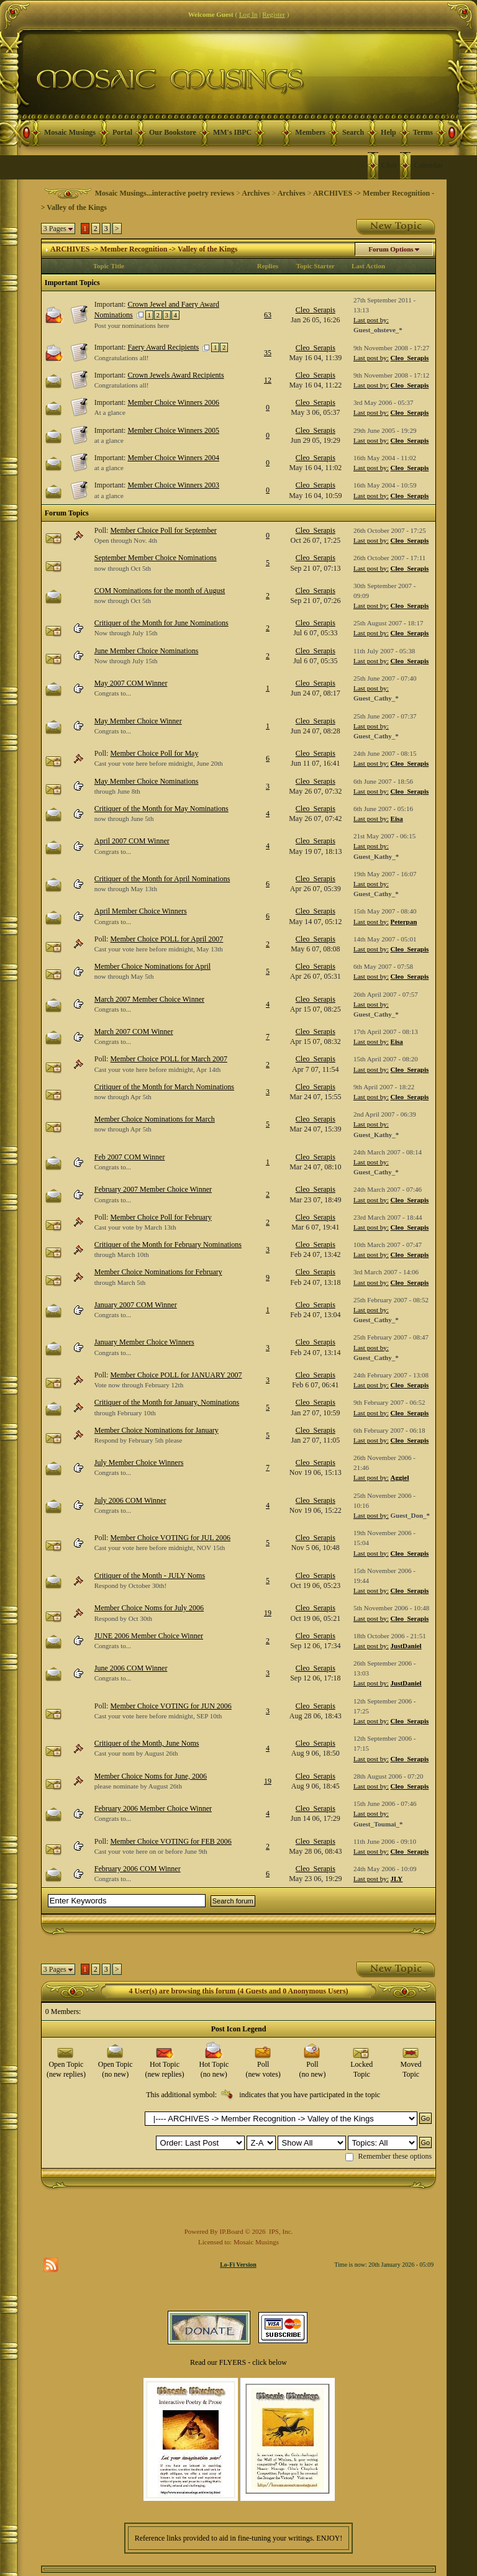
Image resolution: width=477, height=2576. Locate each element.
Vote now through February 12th (138, 1385)
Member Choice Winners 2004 (173, 457)
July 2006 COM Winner (130, 1500)
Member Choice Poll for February (160, 1217)
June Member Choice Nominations (146, 650)
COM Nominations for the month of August (159, 590)
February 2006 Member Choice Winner (153, 1808)
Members (310, 132)
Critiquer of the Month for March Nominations (164, 1086)
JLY (397, 1878)
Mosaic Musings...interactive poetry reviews (164, 193)
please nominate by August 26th (138, 1786)
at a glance (109, 440)
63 (267, 315)
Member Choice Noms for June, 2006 (150, 1776)
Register (273, 14)
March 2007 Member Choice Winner (149, 999)
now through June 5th (124, 818)
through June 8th (117, 791)
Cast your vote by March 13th (135, 1227)
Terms (423, 132)
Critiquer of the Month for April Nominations (162, 878)
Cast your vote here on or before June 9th (150, 1851)
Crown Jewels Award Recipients (175, 375)
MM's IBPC (232, 132)
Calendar (428, 165)
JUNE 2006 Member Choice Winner (148, 1635)
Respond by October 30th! (130, 1585)
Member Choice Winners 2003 (173, 485)
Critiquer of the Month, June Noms (146, 1743)
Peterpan (404, 921)
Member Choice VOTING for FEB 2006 (170, 1841)
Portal (122, 132)
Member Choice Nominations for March (154, 1119)
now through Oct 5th (122, 568)
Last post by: (371, 320)
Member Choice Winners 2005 (173, 430)
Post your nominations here (132, 325)
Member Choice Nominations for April (152, 966)
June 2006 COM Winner (131, 1668)
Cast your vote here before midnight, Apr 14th (157, 1069)
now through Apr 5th (123, 1096)
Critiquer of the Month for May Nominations (161, 808)
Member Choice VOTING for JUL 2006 (170, 1537)
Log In (248, 14)
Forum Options (390, 249)
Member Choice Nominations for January (156, 1430)
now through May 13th (125, 888)
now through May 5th (124, 976)
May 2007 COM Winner (131, 683)
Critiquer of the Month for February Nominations (168, 1244)
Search (353, 132)
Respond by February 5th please (138, 1440)
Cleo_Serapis (315, 310)
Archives (256, 193)
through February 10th (125, 1413)
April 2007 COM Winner (132, 841)
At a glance (109, 412)
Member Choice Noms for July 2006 (149, 1607)
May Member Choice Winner (138, 721)
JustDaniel (406, 1645)
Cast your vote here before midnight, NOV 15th (159, 1547)
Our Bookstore (172, 132)
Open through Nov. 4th (125, 540)
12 (267, 380)
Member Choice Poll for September (163, 530)
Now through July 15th (126, 633)
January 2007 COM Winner (135, 1304)
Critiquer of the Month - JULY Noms (149, 1575)
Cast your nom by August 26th (136, 1753)
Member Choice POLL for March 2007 (168, 1058)
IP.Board (231, 2231)
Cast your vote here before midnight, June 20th (158, 763)
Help (388, 132)
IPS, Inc (280, 2231)
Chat (389, 165)
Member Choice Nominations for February (158, 1272)
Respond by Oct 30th (123, 1618)
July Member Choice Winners (139, 1462)
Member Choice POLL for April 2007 (166, 939)
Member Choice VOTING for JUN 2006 (170, 1706)
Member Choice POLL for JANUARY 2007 (176, 1375)
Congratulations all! (121, 357)
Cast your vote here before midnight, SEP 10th (158, 1716)
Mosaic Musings (70, 132)
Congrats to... (112, 693)
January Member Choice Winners (144, 1342)
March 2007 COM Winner (133, 1031)
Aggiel (400, 1477)
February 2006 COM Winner (137, 1868)
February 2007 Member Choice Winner (153, 1189)
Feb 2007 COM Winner (129, 1157)
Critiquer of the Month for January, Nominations (167, 1402)
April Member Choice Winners (140, 911)
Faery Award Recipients (163, 347)
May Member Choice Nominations (146, 781)
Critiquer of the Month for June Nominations (161, 623)
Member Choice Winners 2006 (173, 402)
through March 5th (119, 1282)
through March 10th (121, 1254)
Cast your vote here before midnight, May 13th (158, 949)
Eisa (397, 818)
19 (267, 1612)
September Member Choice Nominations (155, 557)
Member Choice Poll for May (154, 753)
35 (267, 352)
